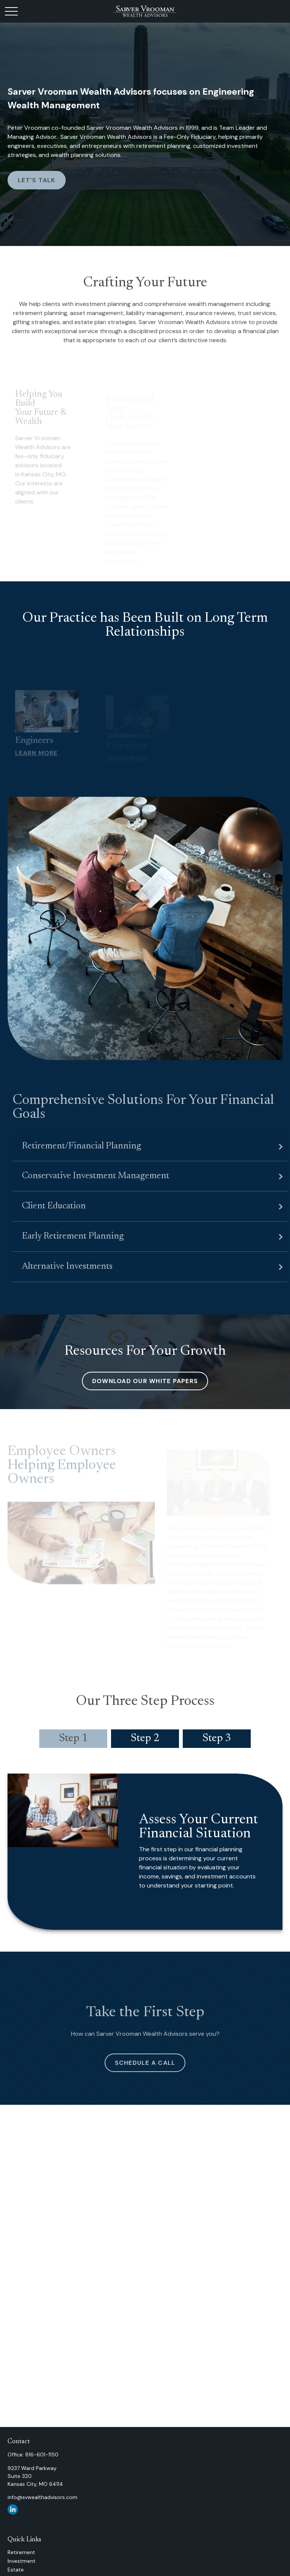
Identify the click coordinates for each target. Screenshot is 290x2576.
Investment (21, 2561)
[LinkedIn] (13, 2509)
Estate (16, 2569)
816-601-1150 (42, 2454)
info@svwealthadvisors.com (42, 2497)
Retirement (21, 2552)
